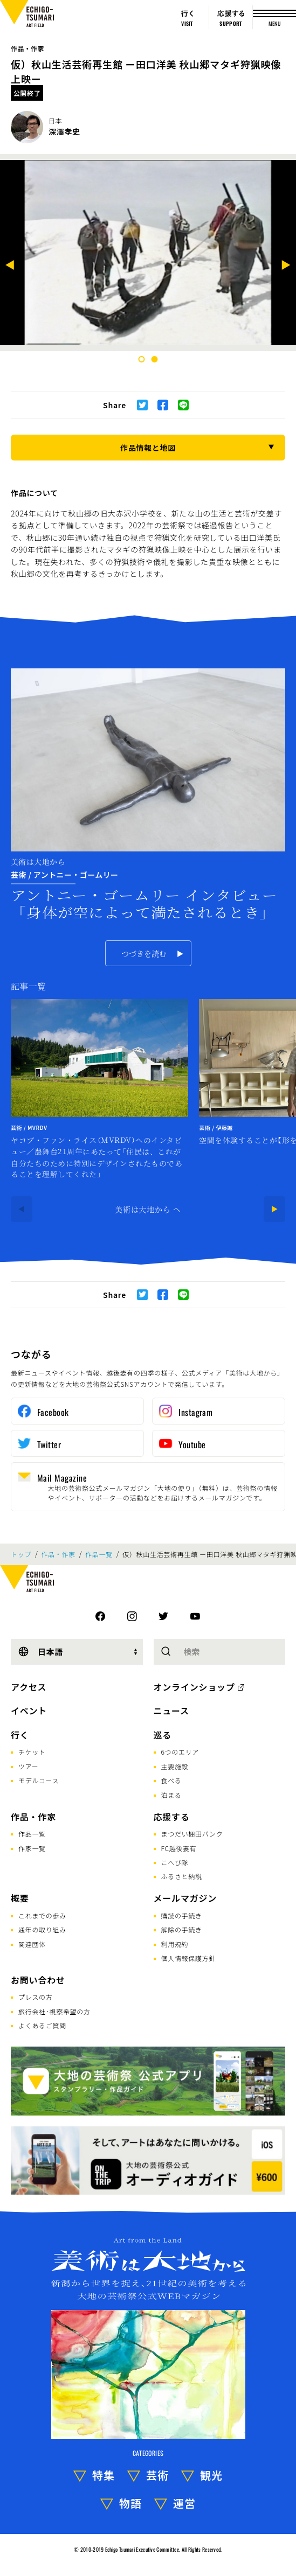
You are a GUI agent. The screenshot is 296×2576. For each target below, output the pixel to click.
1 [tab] (142, 359)
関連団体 (32, 1944)
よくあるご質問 (42, 2025)
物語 (130, 2503)
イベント (29, 1710)
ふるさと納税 (181, 1876)
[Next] (286, 266)
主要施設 (175, 1766)
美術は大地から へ (148, 1209)
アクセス (28, 1686)
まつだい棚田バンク (192, 1833)
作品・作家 (27, 48)
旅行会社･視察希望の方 (54, 2011)
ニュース (171, 1710)
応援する (172, 1816)
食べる (171, 1780)
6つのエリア (180, 1751)
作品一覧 (99, 1554)
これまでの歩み (42, 1915)
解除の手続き (181, 1929)
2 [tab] (155, 359)
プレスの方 (35, 1996)
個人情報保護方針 (188, 1958)
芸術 (157, 2475)
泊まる (171, 1794)
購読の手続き (181, 1915)
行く (20, 1734)
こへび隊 (175, 1862)
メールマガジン (185, 1897)
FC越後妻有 (179, 1848)
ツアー (28, 1766)
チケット (32, 1751)
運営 (184, 2503)
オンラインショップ (194, 1686)
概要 (20, 1897)
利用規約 (175, 1944)
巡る (163, 1734)
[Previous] (10, 266)
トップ (21, 1554)
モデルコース (38, 1780)
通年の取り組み (42, 1929)
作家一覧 (32, 1848)
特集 (103, 2475)
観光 (211, 2475)
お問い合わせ (38, 1979)
